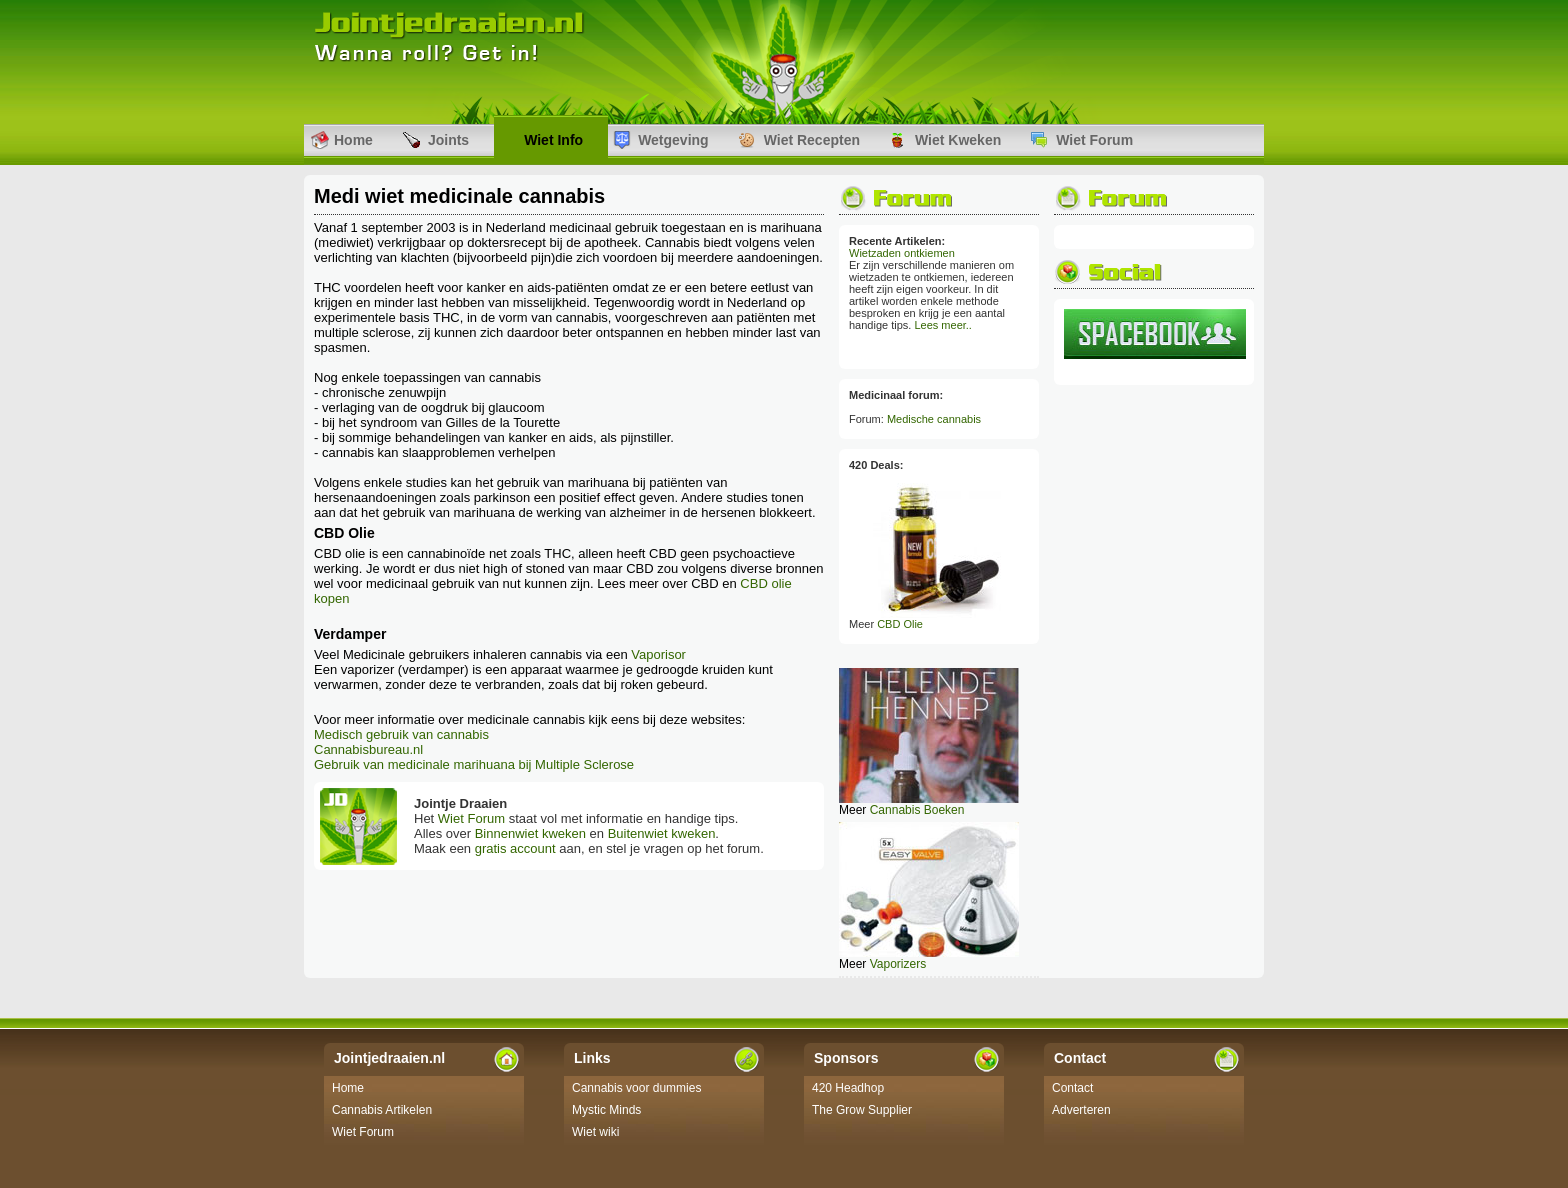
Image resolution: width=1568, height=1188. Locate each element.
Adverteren (1081, 1110)
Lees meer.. (942, 325)
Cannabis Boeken (917, 810)
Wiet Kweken (958, 140)
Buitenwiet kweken (662, 833)
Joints (448, 140)
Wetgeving (673, 140)
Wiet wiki (595, 1132)
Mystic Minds (606, 1110)
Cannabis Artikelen (382, 1110)
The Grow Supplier (862, 1110)
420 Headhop (848, 1088)
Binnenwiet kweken (530, 833)
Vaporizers (898, 964)
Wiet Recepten (812, 140)
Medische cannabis (934, 419)
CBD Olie (900, 624)
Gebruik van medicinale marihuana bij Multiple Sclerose (474, 764)
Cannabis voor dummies (636, 1088)
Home (353, 140)
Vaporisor (658, 654)
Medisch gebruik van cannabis (401, 734)
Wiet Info (553, 140)
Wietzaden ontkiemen (902, 253)
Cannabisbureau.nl (368, 749)
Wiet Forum (1094, 140)
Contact (1072, 1088)
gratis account (515, 848)
